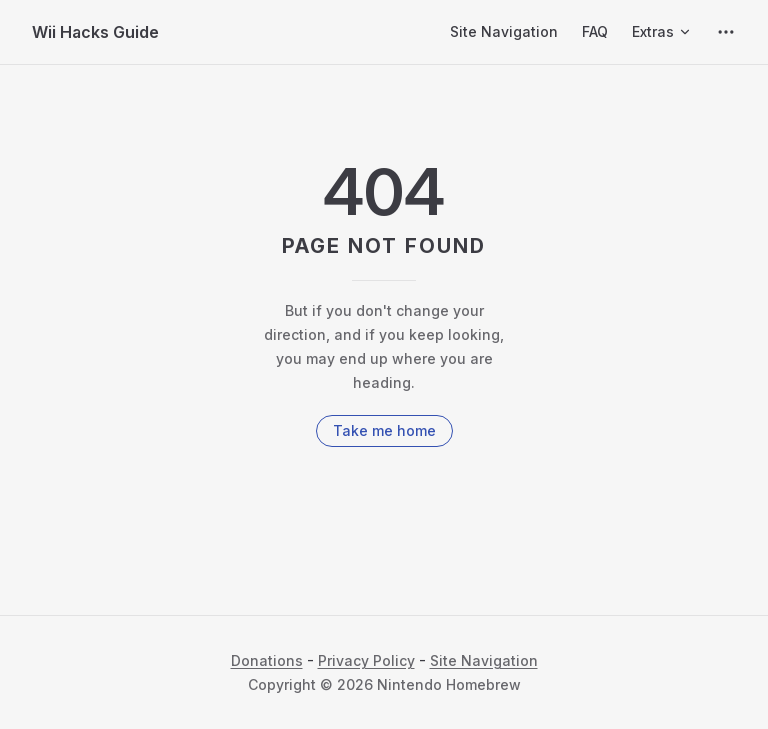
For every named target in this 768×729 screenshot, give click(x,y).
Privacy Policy (366, 660)
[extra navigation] (726, 32)
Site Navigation (484, 660)
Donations (267, 660)
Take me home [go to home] (384, 430)
